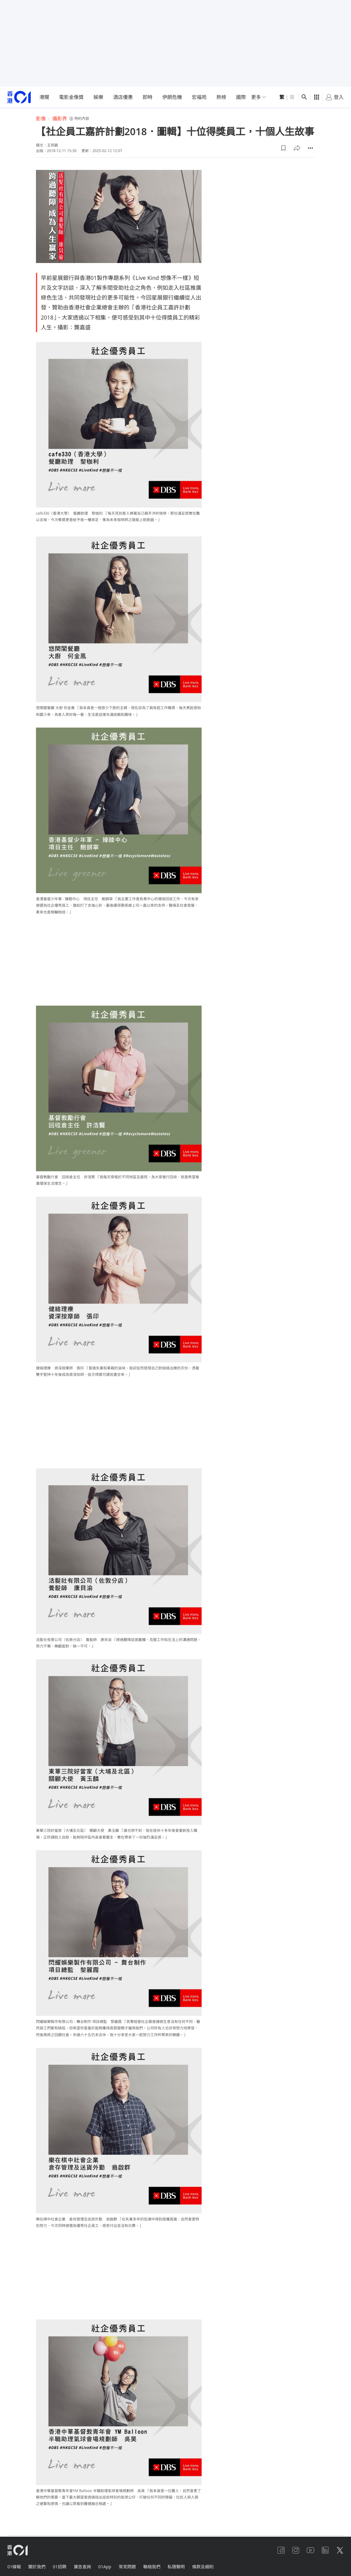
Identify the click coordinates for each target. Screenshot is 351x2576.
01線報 (14, 2567)
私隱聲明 (176, 2567)
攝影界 (59, 118)
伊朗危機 (172, 97)
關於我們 (36, 2567)
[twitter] (340, 2550)
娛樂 (98, 97)
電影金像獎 (71, 97)
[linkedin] (325, 2550)
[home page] (19, 97)
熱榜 (221, 97)
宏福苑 (199, 97)
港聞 (44, 97)
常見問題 (127, 2567)
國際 (241, 97)
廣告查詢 (82, 2567)
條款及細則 (203, 2567)
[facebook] (281, 2550)
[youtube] (310, 2550)
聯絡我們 (151, 2567)
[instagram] (295, 2550)
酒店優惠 (123, 97)
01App (104, 2567)
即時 (147, 97)
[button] (283, 148)
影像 (41, 118)
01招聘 (59, 2567)
